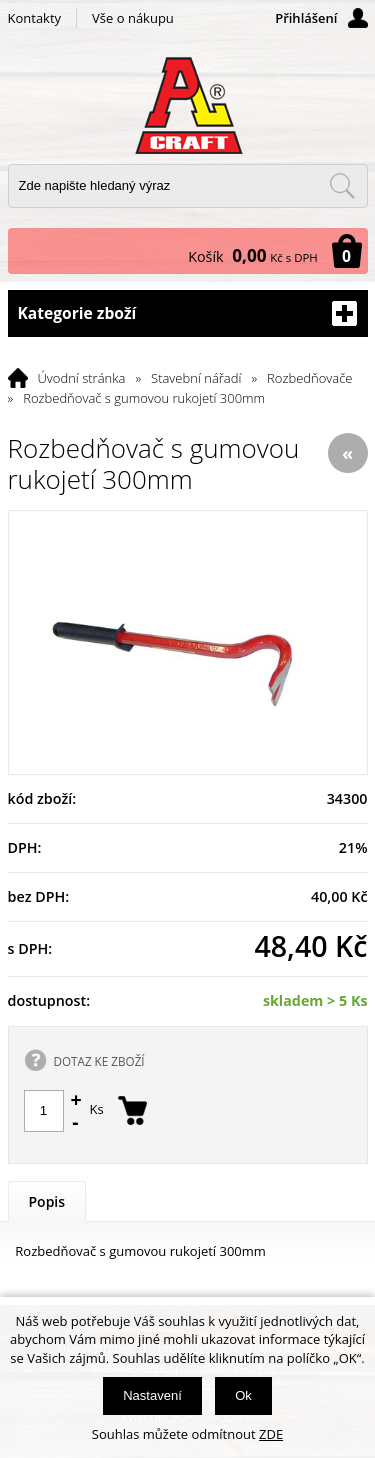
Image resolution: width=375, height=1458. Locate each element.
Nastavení (152, 1395)
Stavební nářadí (196, 378)
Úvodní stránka (82, 378)
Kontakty (35, 18)
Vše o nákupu (133, 18)
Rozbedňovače (309, 378)
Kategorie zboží (188, 313)
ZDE (271, 1434)
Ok (243, 1395)
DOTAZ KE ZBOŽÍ (99, 1061)
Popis (47, 1201)
